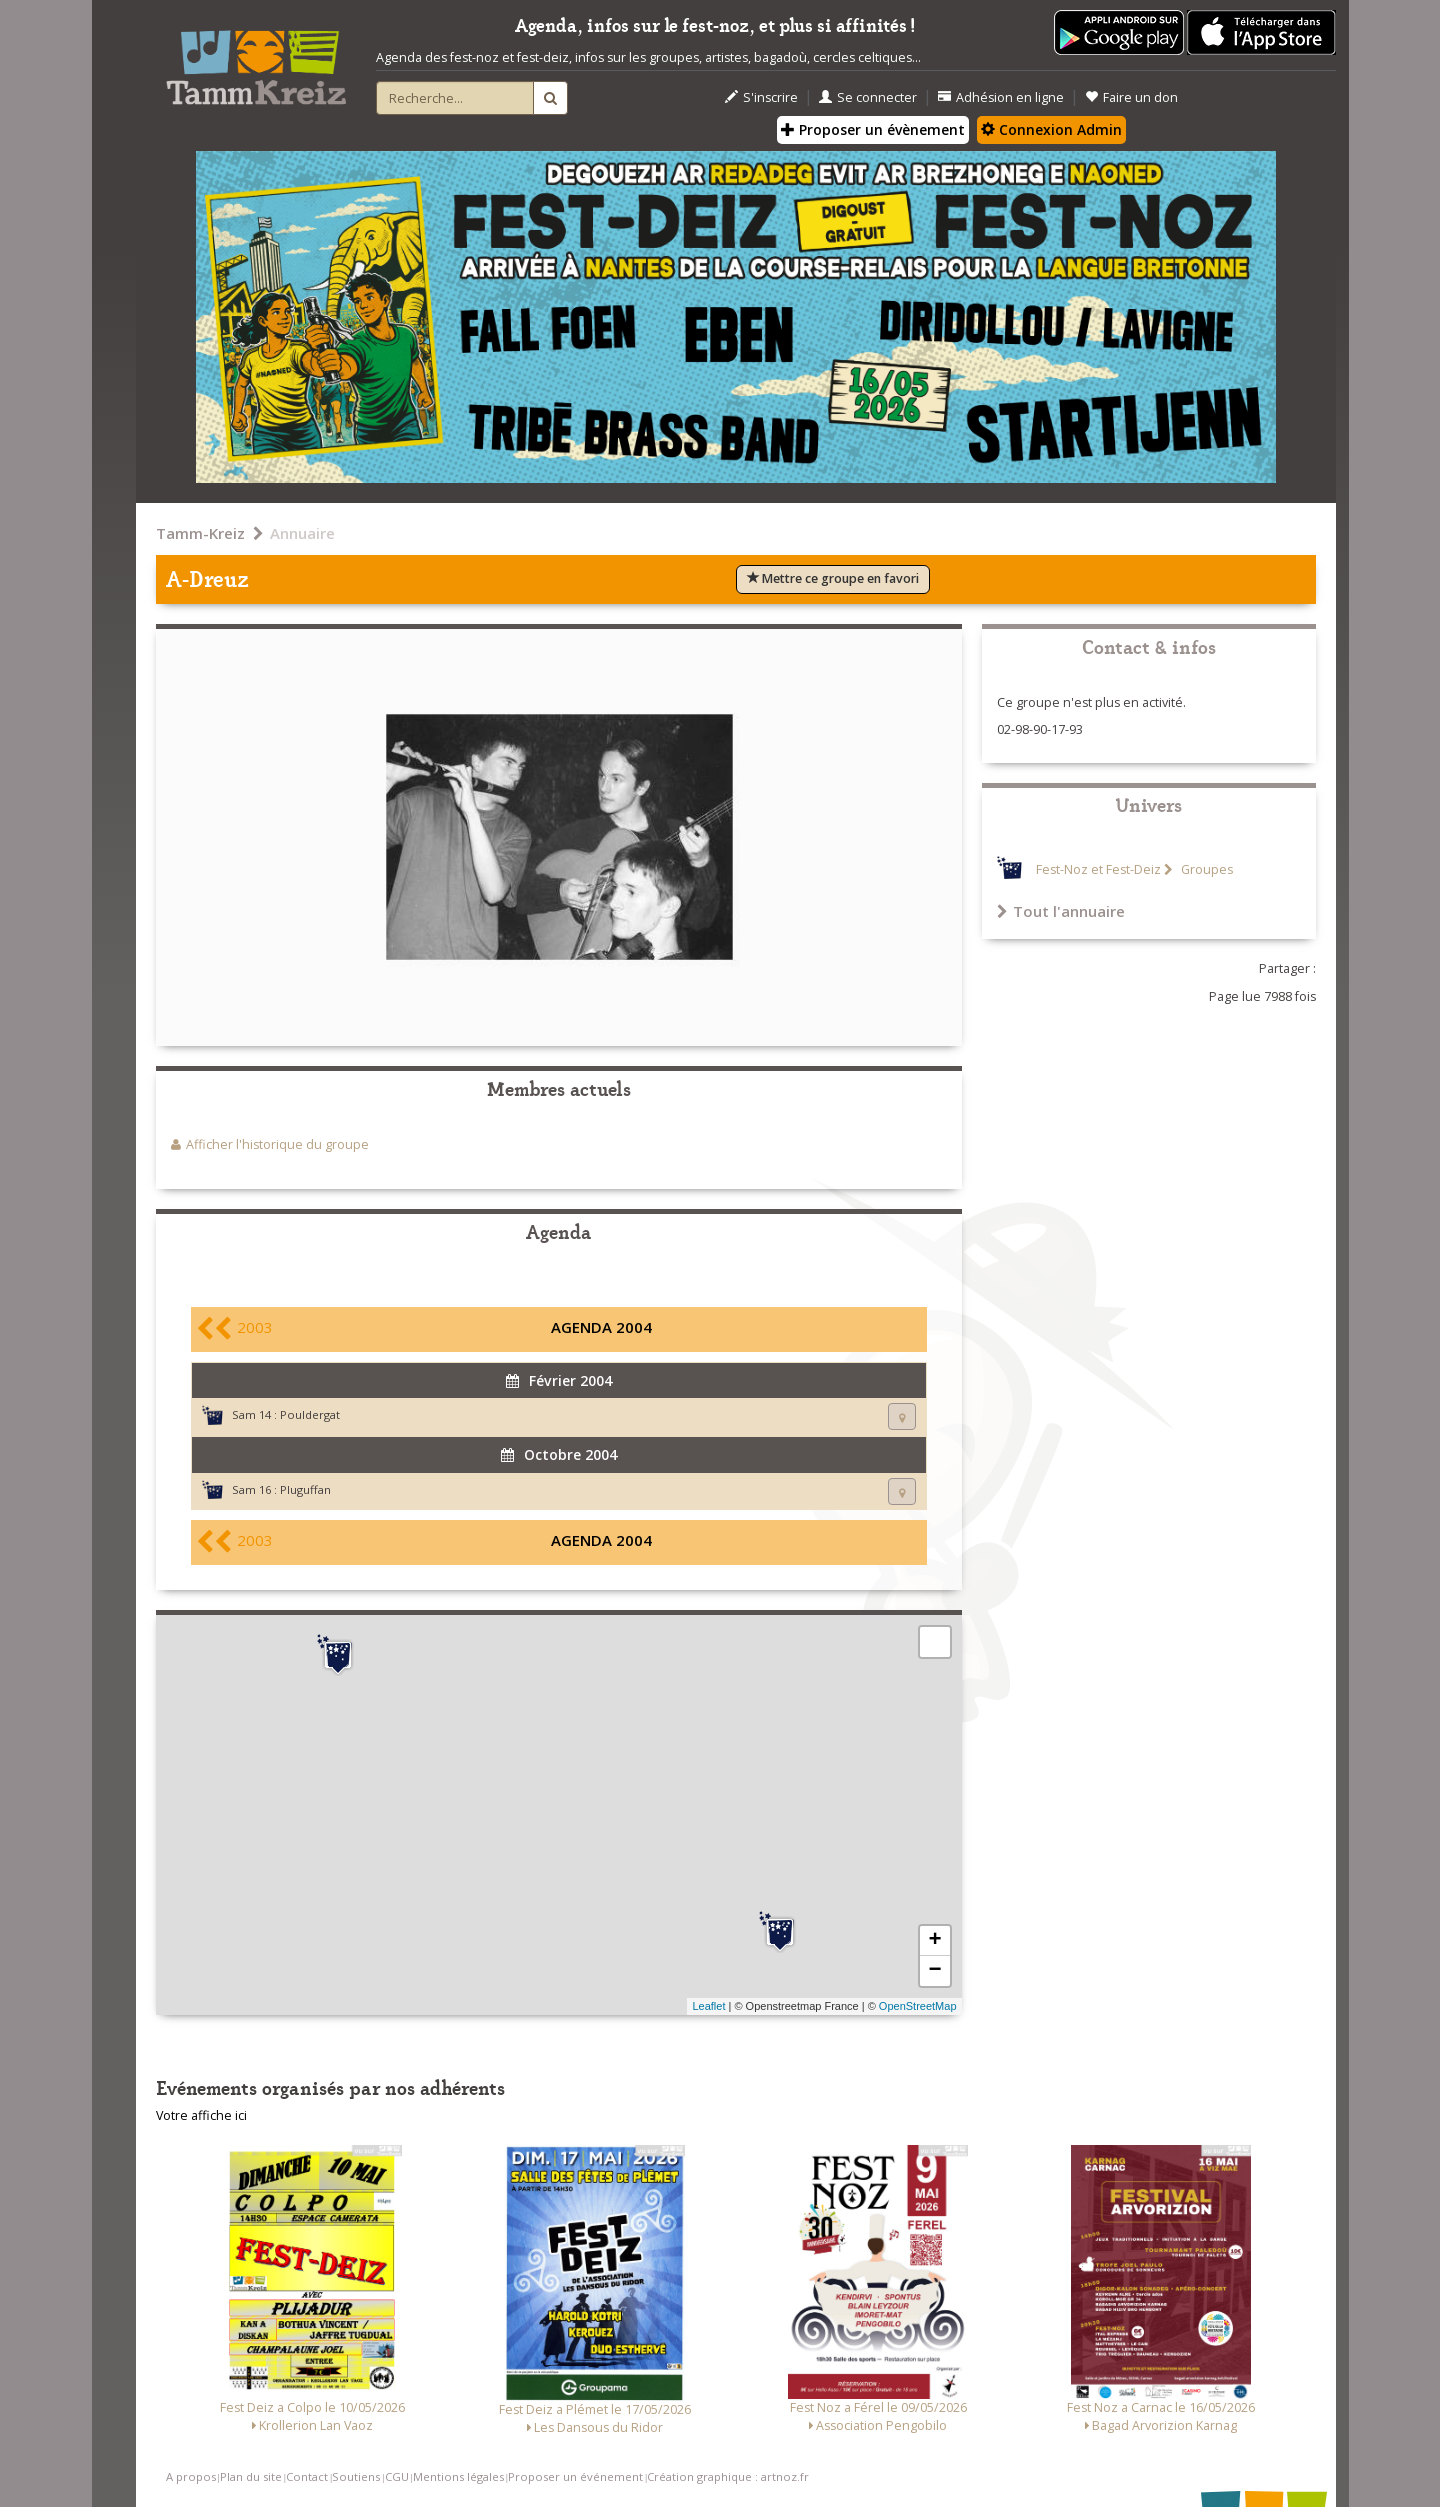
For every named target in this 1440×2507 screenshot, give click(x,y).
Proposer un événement (575, 2476)
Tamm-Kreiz (200, 533)
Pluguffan (305, 1489)
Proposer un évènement (873, 129)
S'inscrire (761, 97)
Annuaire (302, 533)
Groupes (1205, 869)
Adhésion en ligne (1001, 97)
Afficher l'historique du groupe (277, 1144)
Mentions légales (458, 2476)
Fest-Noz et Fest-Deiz (1098, 869)
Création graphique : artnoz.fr (728, 2476)
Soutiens (356, 2476)
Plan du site (251, 2476)
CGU (397, 2476)
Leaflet (708, 2006)
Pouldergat (310, 1414)
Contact (307, 2476)
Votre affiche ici (201, 2115)
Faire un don (1131, 97)
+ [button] (934, 1941)
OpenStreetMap (918, 2006)
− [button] (934, 1971)
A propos (191, 2476)
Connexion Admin (1051, 129)
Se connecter (868, 97)
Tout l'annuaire (1061, 911)
